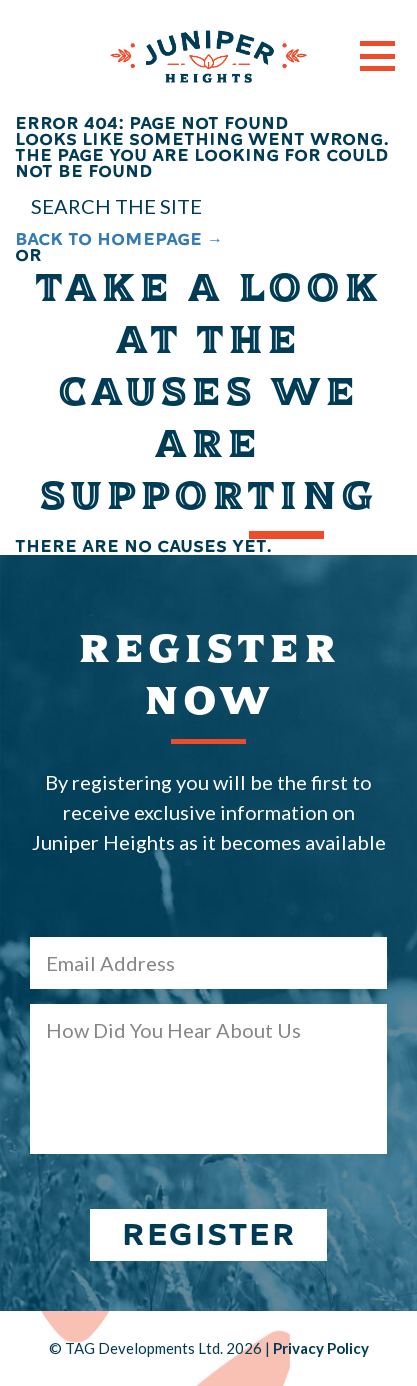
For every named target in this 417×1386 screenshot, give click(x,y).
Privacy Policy (321, 1348)
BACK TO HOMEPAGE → (119, 239)
